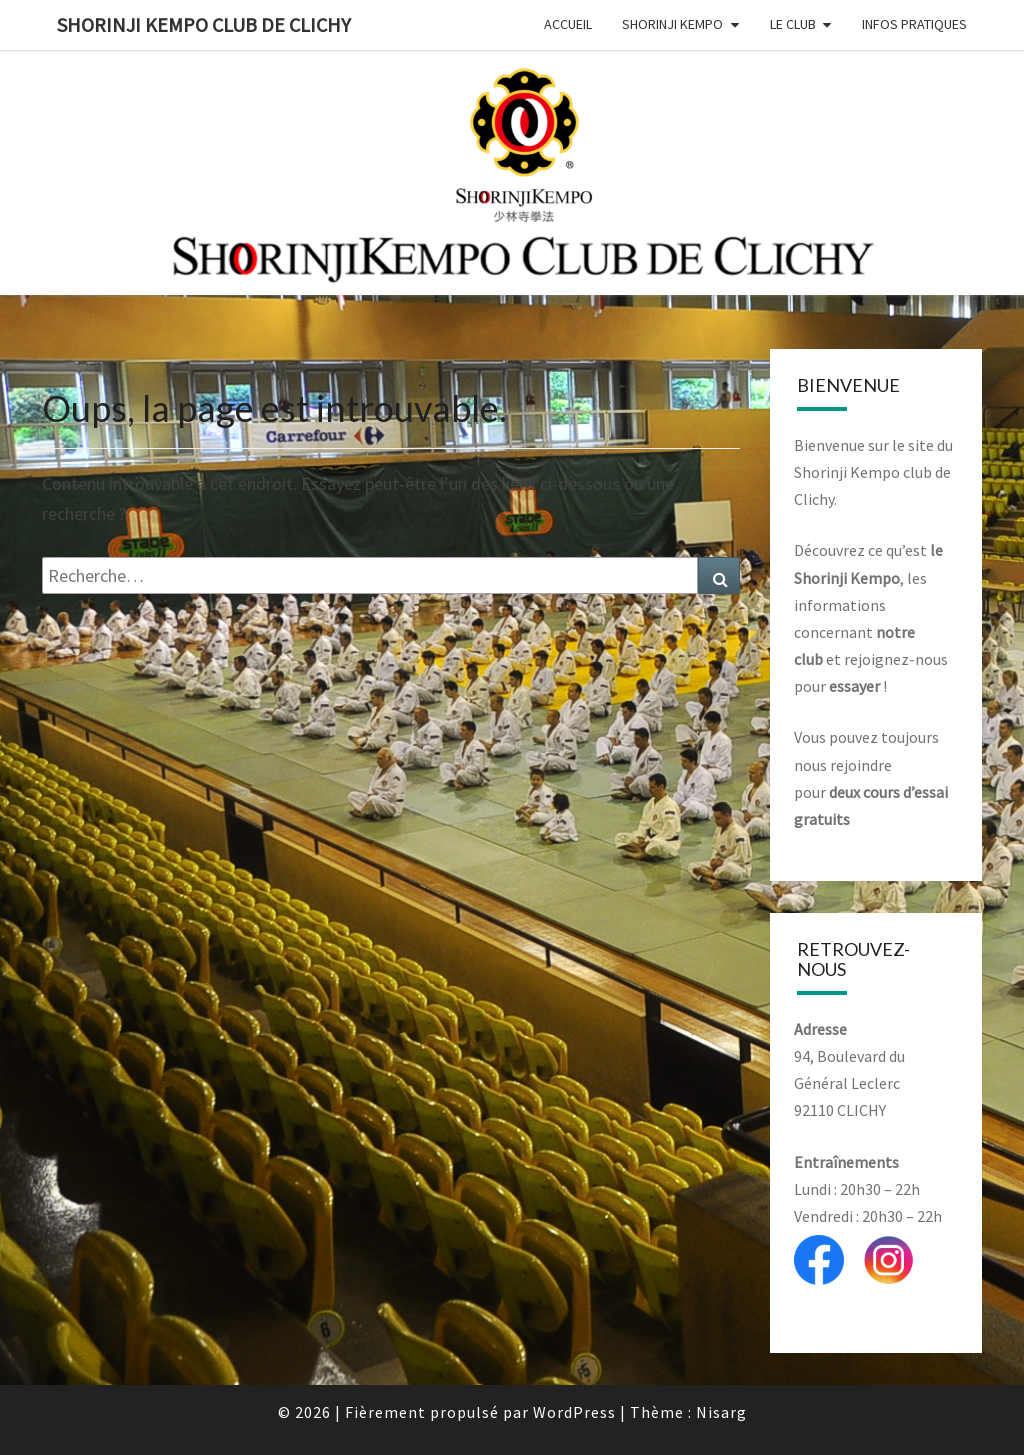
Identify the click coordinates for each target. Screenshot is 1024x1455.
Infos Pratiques (914, 24)
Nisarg (721, 1412)
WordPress (574, 1412)
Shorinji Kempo (672, 24)
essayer (854, 686)
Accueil (568, 24)
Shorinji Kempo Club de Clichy (204, 24)
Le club (793, 24)
